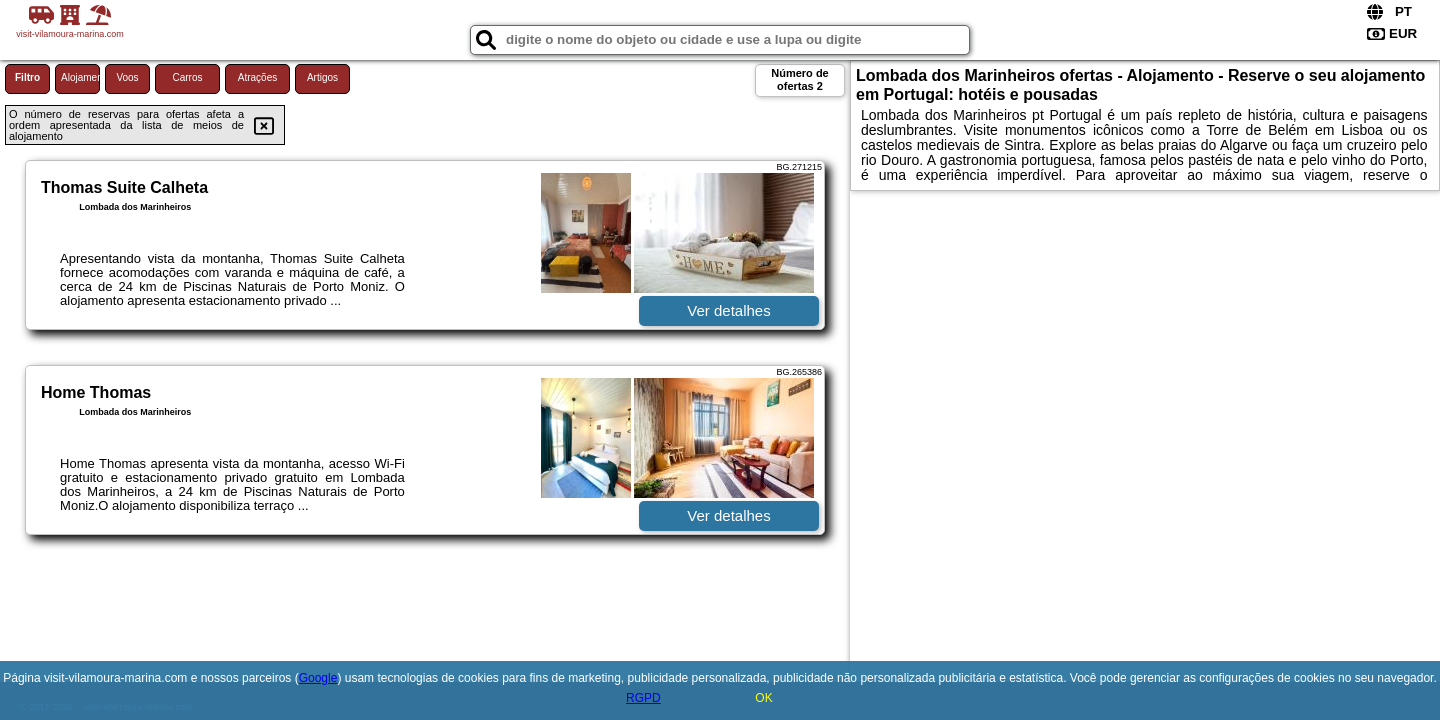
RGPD (643, 698)
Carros (187, 77)
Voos (127, 77)
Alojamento (80, 77)
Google (318, 678)
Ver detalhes (728, 310)
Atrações (257, 77)
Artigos (322, 77)
